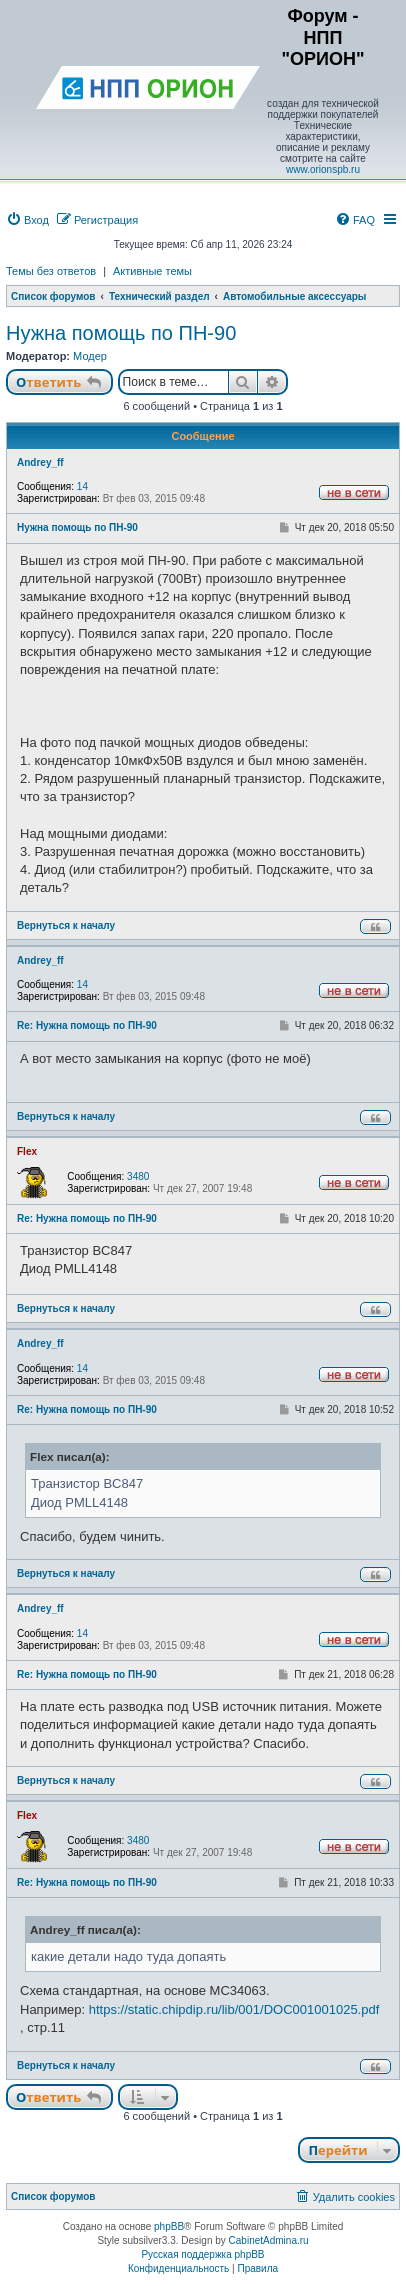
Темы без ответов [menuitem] (51, 271)
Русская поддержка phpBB (202, 2254)
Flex (27, 1151)
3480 (138, 1176)
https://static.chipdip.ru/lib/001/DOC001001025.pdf (234, 2009)
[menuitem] (27, 220)
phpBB (169, 2226)
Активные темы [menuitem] (152, 271)
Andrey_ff (40, 462)
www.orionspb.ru (323, 169)
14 (82, 486)
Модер (90, 356)
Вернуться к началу (66, 925)
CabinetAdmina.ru (269, 2240)
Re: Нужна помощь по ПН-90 (87, 1025)
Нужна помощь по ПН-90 (121, 333)
